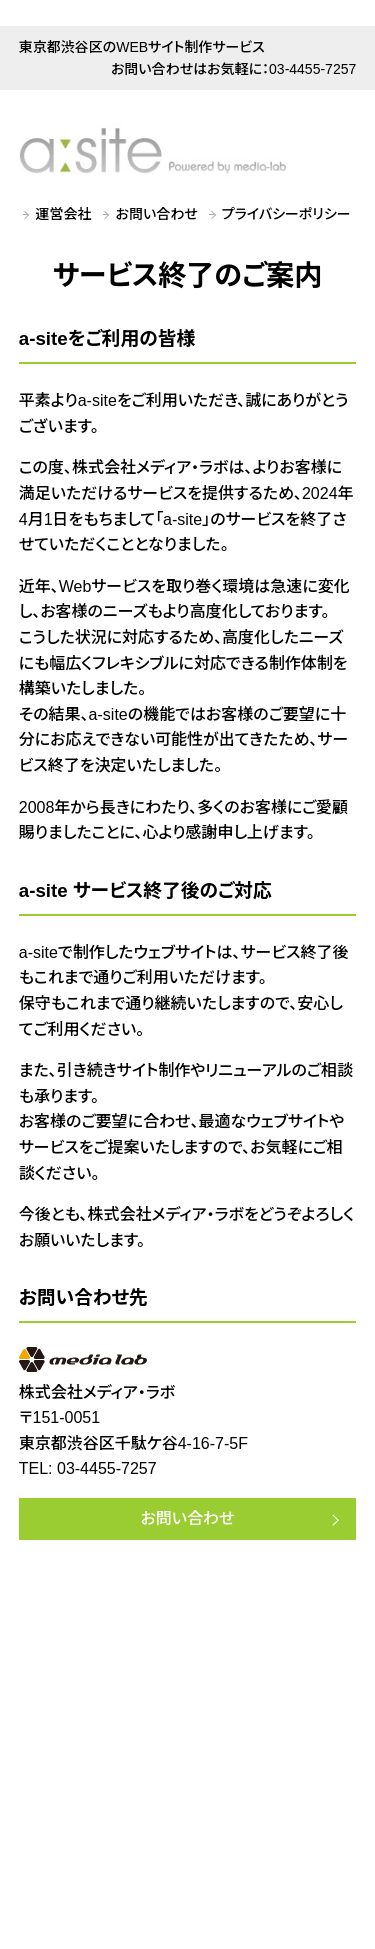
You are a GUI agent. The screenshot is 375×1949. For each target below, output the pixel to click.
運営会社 (64, 214)
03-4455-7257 (312, 69)
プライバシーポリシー (286, 214)
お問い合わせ (157, 214)
